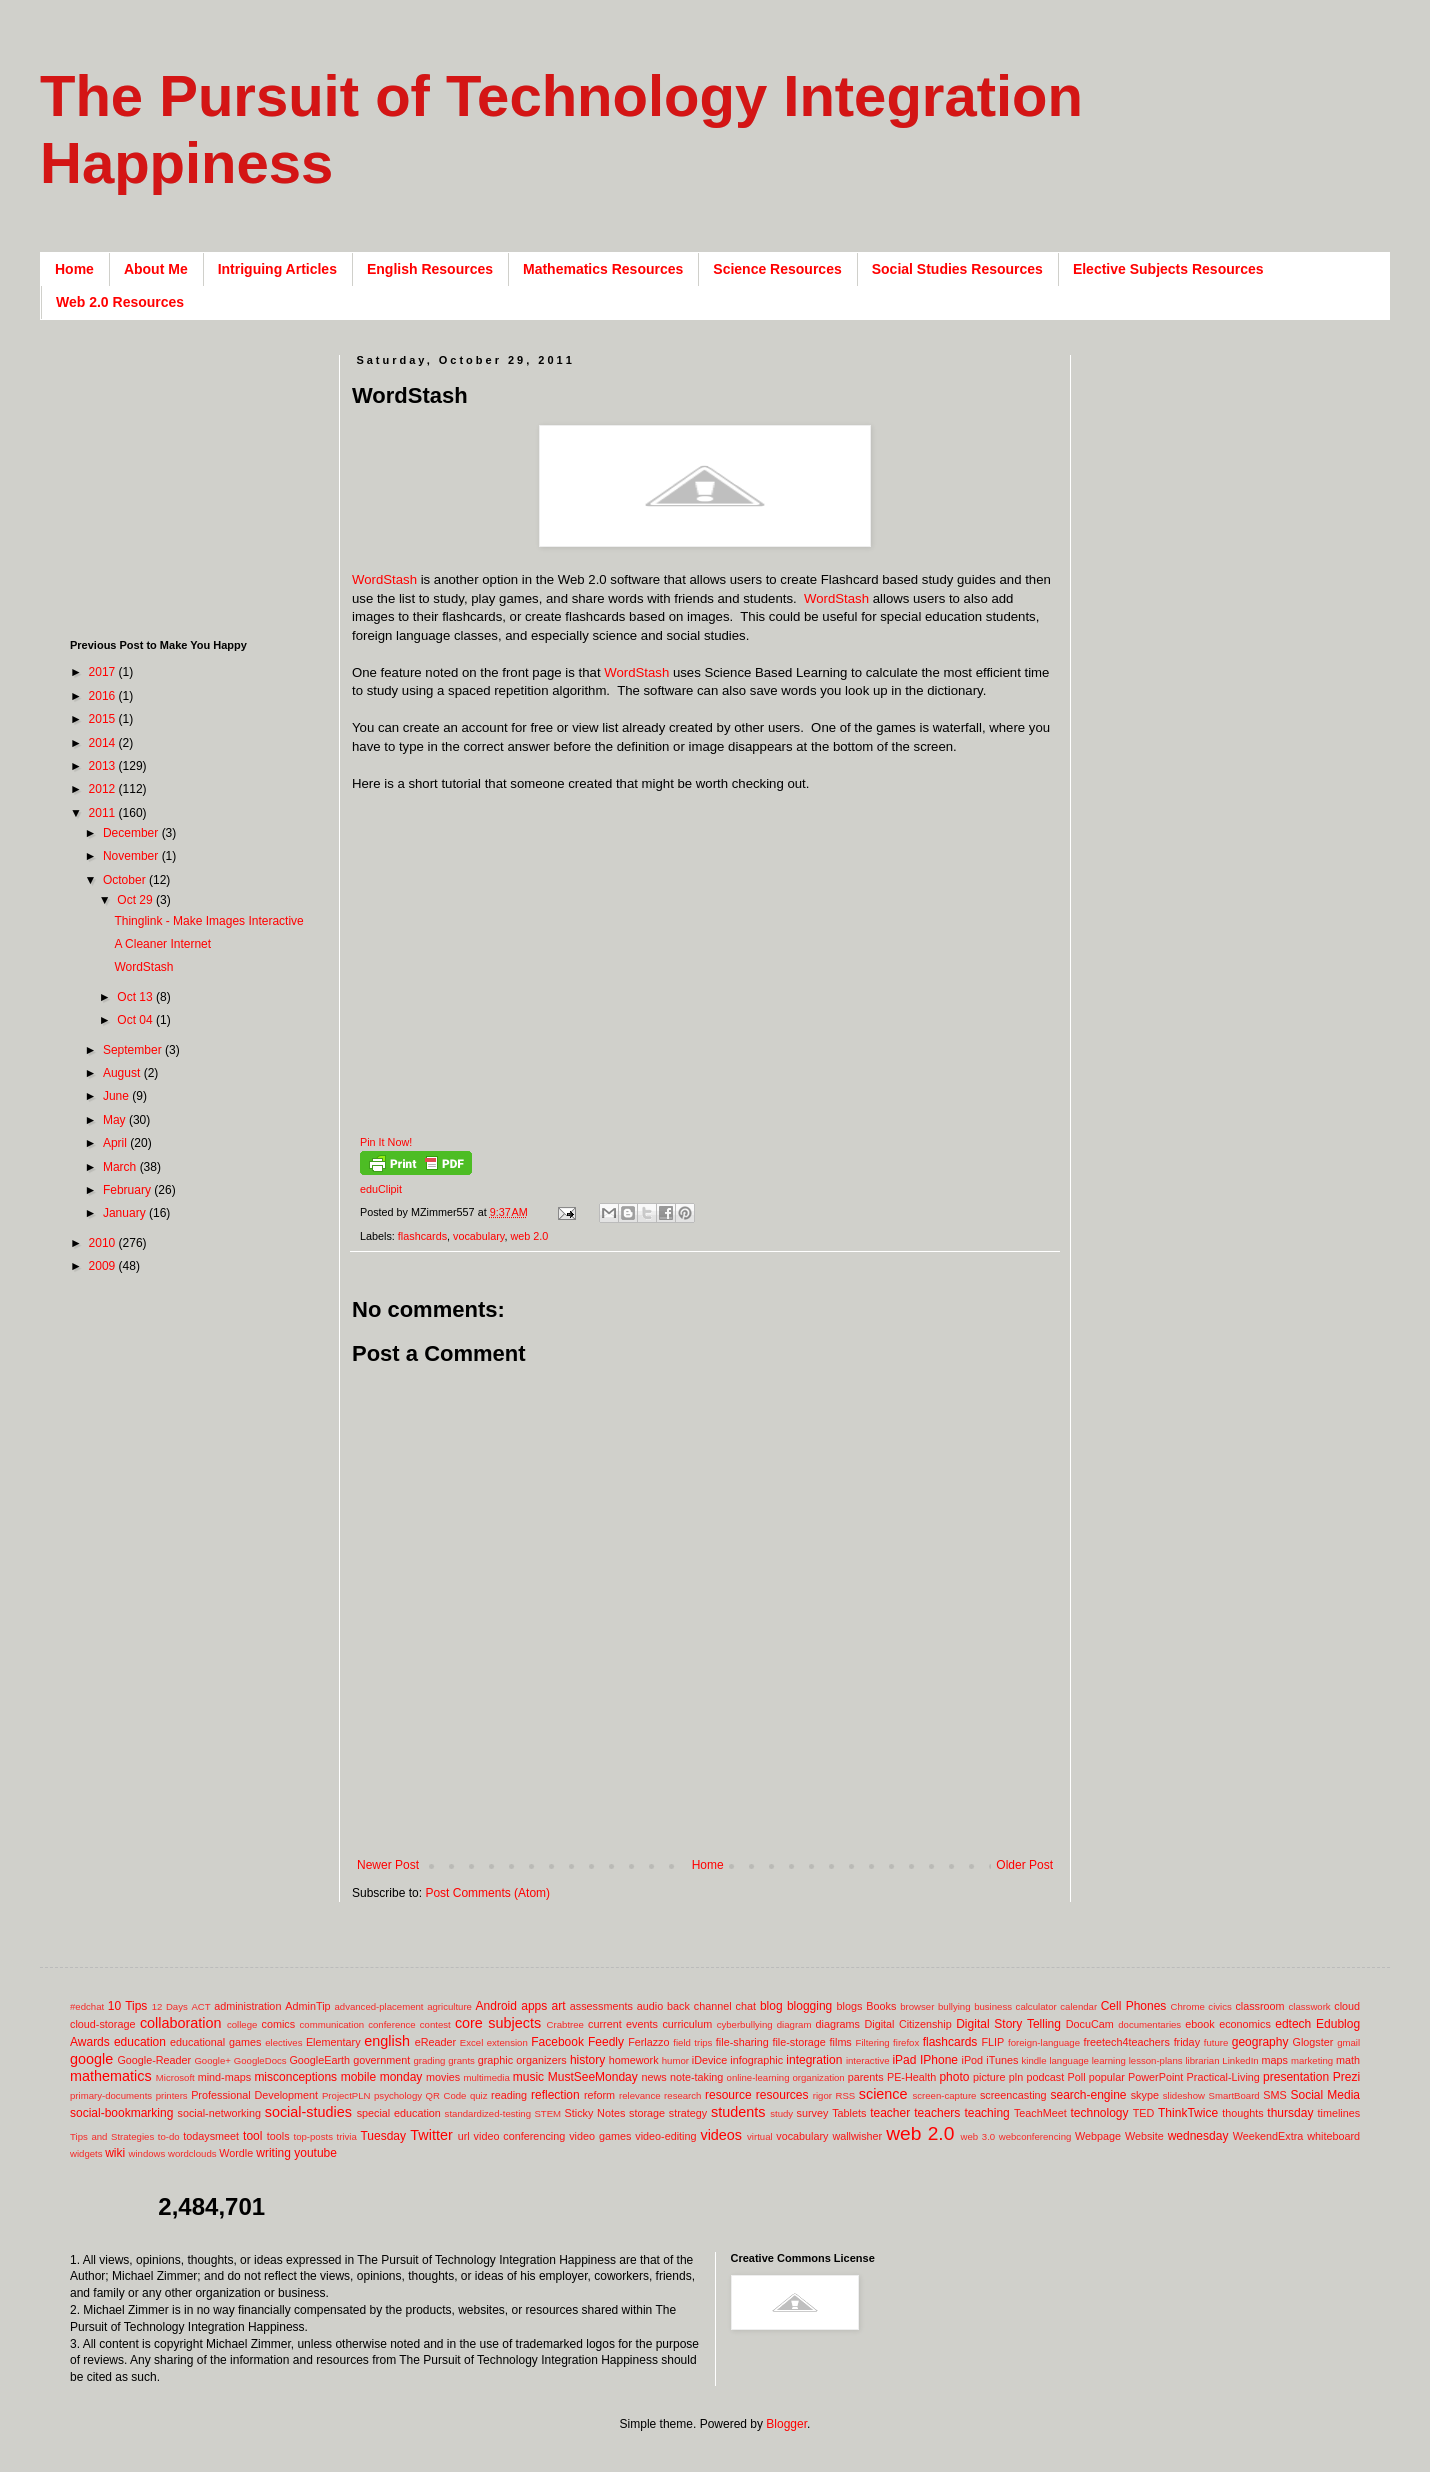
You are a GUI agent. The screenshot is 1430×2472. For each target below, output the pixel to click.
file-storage (798, 2042)
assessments (601, 2006)
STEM (547, 2113)
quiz (479, 2095)
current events (623, 2024)
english (387, 2041)
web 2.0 (529, 1236)
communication (332, 2024)
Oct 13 (136, 997)
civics (1219, 2006)
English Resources (430, 269)
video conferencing (520, 2136)
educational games (215, 2042)
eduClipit (381, 1189)
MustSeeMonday (593, 2077)
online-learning (758, 2077)
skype (1145, 2095)
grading (429, 2060)
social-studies (308, 2112)
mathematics (111, 2076)
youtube (315, 2153)
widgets (86, 2153)
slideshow (1184, 2095)
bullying (954, 2006)
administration (247, 2006)
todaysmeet (211, 2136)
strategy (688, 2113)
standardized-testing (488, 2113)
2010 (104, 1243)
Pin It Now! (386, 1142)
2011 (104, 813)
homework (634, 2060)
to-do (169, 2136)
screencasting (1013, 2095)
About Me (156, 269)
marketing (1312, 2060)
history (587, 2060)
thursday (1290, 2113)
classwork (1310, 2006)
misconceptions (295, 2077)
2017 (104, 672)
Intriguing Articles (277, 269)
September (134, 1050)
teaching (986, 2113)
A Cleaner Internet (162, 944)
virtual (760, 2136)
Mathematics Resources (603, 269)
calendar (1078, 2006)
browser (917, 2006)
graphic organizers (522, 2060)
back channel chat (711, 2006)
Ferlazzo (648, 2042)
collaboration (181, 2023)
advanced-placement (378, 2006)
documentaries (1149, 2024)
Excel (471, 2042)
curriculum (687, 2024)
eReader (435, 2042)
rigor (822, 2095)
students (738, 2112)
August (123, 1073)
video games (600, 2136)
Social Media (1325, 2095)
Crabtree (565, 2024)
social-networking (219, 2113)
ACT (200, 2006)
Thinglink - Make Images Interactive (208, 921)
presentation (1296, 2077)
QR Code (446, 2095)
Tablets (849, 2113)
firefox (906, 2042)
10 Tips (128, 2006)
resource (728, 2095)
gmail (1348, 2042)
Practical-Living (1223, 2077)
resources (782, 2095)
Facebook (557, 2042)
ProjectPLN (346, 2095)
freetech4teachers (1126, 2042)
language (1068, 2060)
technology (1100, 2113)
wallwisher (857, 2136)
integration (814, 2060)
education (140, 2042)
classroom (1259, 2006)
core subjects (498, 2023)
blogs (850, 2006)
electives (283, 2042)
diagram (794, 2024)
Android (496, 2006)
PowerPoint (1155, 2077)
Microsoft (175, 2077)
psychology (398, 2095)
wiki (115, 2153)
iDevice (709, 2060)
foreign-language (1044, 2042)
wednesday (1198, 2136)
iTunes (1002, 2060)
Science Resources (777, 269)
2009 (104, 1266)
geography (1260, 2042)
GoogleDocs (260, 2060)
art (559, 2006)
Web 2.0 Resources (120, 302)
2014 (104, 743)
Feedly (606, 2042)
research (682, 2095)
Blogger (786, 2424)
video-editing (665, 2136)
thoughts (1242, 2113)
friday (1187, 2042)
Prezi (1346, 2077)
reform (599, 2095)
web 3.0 (978, 2136)
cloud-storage (102, 2024)
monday (401, 2077)
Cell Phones (1134, 2006)
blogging (809, 2006)
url (464, 2136)
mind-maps (224, 2077)
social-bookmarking (121, 2113)
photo (954, 2077)
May (116, 1120)
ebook (1199, 2024)
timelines (1339, 2113)
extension (507, 2042)
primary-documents (111, 2095)
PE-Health (911, 2077)
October (126, 880)
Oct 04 (136, 1020)
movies (443, 2077)
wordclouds (192, 2153)
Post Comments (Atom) (487, 1893)
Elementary (333, 2042)
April (116, 1143)
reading (509, 2095)
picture (989, 2077)
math (1348, 2060)
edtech (1293, 2024)
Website (1144, 2136)
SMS (1274, 2095)
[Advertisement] (195, 480)
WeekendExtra (1268, 2136)
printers (172, 2095)
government (381, 2060)
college (242, 2024)
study (781, 2113)
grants (461, 2060)
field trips (692, 2042)
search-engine (1088, 2095)
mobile (358, 2077)
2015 (104, 719)
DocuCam (1090, 2024)
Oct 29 (136, 900)
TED (1144, 2113)
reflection (555, 2095)
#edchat (87, 2006)
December (132, 833)
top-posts (312, 2136)
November (132, 856)
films (841, 2042)
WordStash (384, 579)
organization (818, 2077)
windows (147, 2153)
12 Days (170, 2006)
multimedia (486, 2077)
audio (650, 2006)
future (1216, 2042)
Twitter (431, 2135)
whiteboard (1333, 2136)
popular (1107, 2077)
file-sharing (742, 2042)
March (121, 1167)
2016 (104, 696)
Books (881, 2006)
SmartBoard (1233, 2095)
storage (647, 2113)
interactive (868, 2060)
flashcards (422, 1236)
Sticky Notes (595, 2113)
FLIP (992, 2042)
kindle (1034, 2060)
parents (866, 2077)
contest (435, 2024)
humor (675, 2060)
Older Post (1024, 1865)
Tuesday (383, 2136)
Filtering (873, 2042)
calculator (1036, 2006)
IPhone (939, 2060)
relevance (640, 2095)
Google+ (212, 2060)
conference (391, 2024)
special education (399, 2113)
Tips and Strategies (112, 2136)
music (528, 2077)
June (117, 1096)
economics (1245, 2024)
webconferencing (1035, 2136)
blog (771, 2006)
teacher (890, 2113)
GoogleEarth (319, 2060)
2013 (104, 766)
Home (74, 269)
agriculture (449, 2006)
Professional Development (254, 2095)
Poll (1077, 2077)
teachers (937, 2113)
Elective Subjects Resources (1168, 269)
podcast (1045, 2077)
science (883, 2094)
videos (721, 2135)
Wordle (236, 2153)
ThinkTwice (1188, 2113)
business (993, 2006)
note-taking (696, 2077)
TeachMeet (1040, 2113)
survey (813, 2113)
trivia (347, 2136)
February (128, 1190)
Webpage (1098, 2136)
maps (1274, 2060)
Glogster (1313, 2042)
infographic (756, 2060)
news (653, 2077)
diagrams (838, 2024)
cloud (1347, 2006)
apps (534, 2006)
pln (1016, 2077)
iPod (973, 2060)
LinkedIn (1240, 2060)
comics (279, 2024)
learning (1109, 2060)
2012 (104, 789)
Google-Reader (154, 2060)
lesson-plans (1156, 2060)
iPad (904, 2060)
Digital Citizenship (907, 2024)
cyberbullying (745, 2024)
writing (273, 2153)
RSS (845, 2095)
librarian (1202, 2060)
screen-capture (944, 2095)
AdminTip (307, 2006)
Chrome (1188, 2006)
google (91, 2059)
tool (252, 2136)
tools (278, 2136)
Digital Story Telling (1008, 2024)
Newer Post (388, 1865)
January (126, 1213)
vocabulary (478, 1236)
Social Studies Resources (957, 269)
